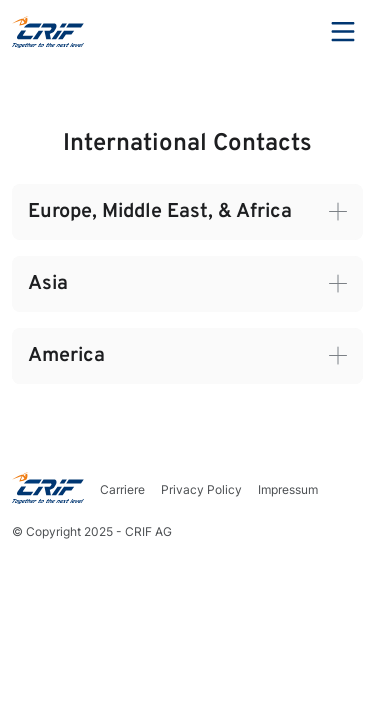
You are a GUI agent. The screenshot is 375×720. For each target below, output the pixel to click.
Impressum (288, 489)
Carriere (122, 489)
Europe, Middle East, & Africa (160, 212)
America (66, 356)
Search (288, 32)
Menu (343, 32)
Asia (48, 284)
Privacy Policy (201, 489)
